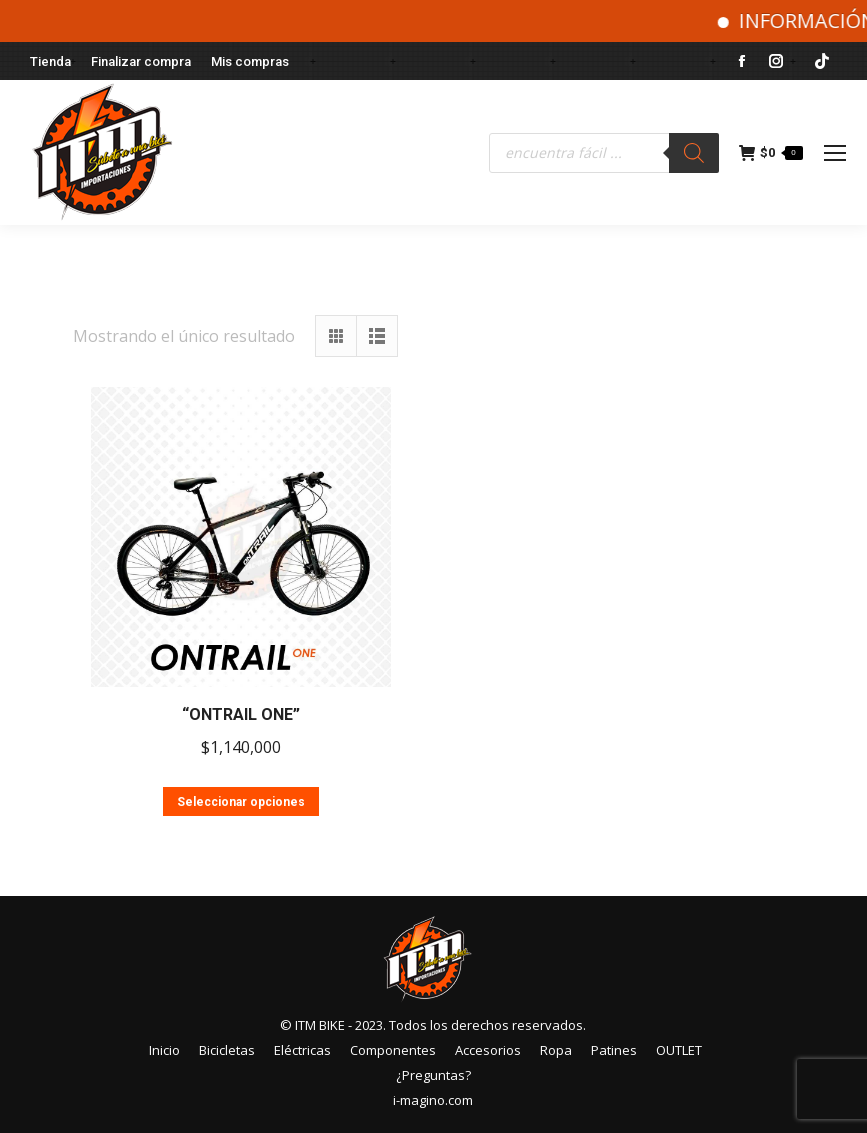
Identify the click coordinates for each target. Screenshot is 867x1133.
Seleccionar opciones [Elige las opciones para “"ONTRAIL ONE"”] (241, 802)
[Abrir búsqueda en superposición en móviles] (604, 153)
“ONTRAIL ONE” (241, 714)
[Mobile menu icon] (835, 153)
